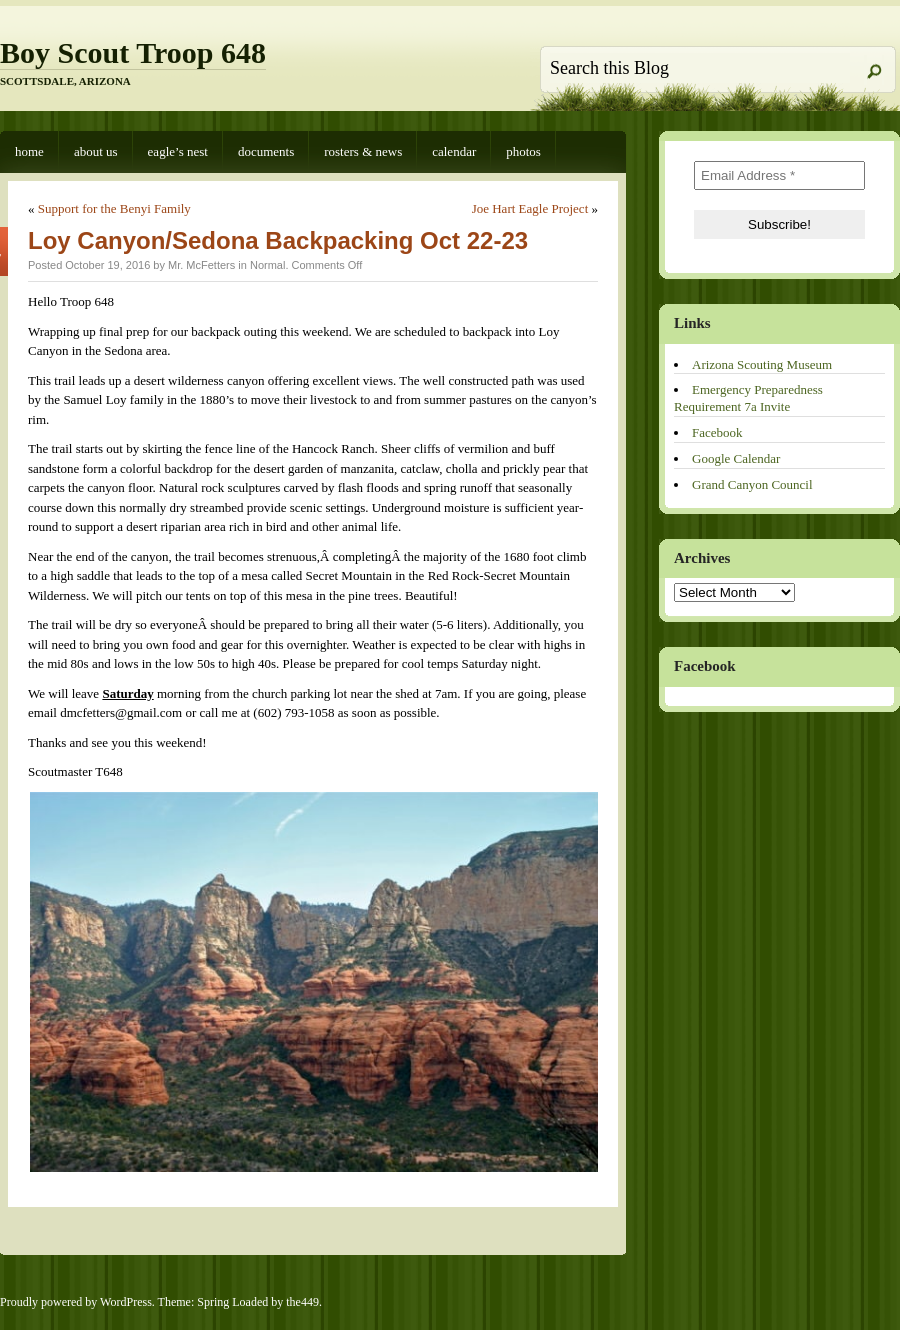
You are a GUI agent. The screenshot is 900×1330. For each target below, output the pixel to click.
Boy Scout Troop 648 (133, 52)
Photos (523, 151)
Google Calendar (736, 458)
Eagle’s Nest (178, 151)
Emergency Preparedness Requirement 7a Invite (748, 398)
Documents (266, 151)
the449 (302, 1302)
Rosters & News (363, 151)
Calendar (454, 151)
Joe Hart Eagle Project (530, 208)
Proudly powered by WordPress (76, 1302)
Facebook (717, 432)
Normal (267, 265)
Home (29, 151)
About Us (96, 151)
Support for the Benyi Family (114, 208)
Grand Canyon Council (752, 484)
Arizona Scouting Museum (762, 364)
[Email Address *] (779, 175)
